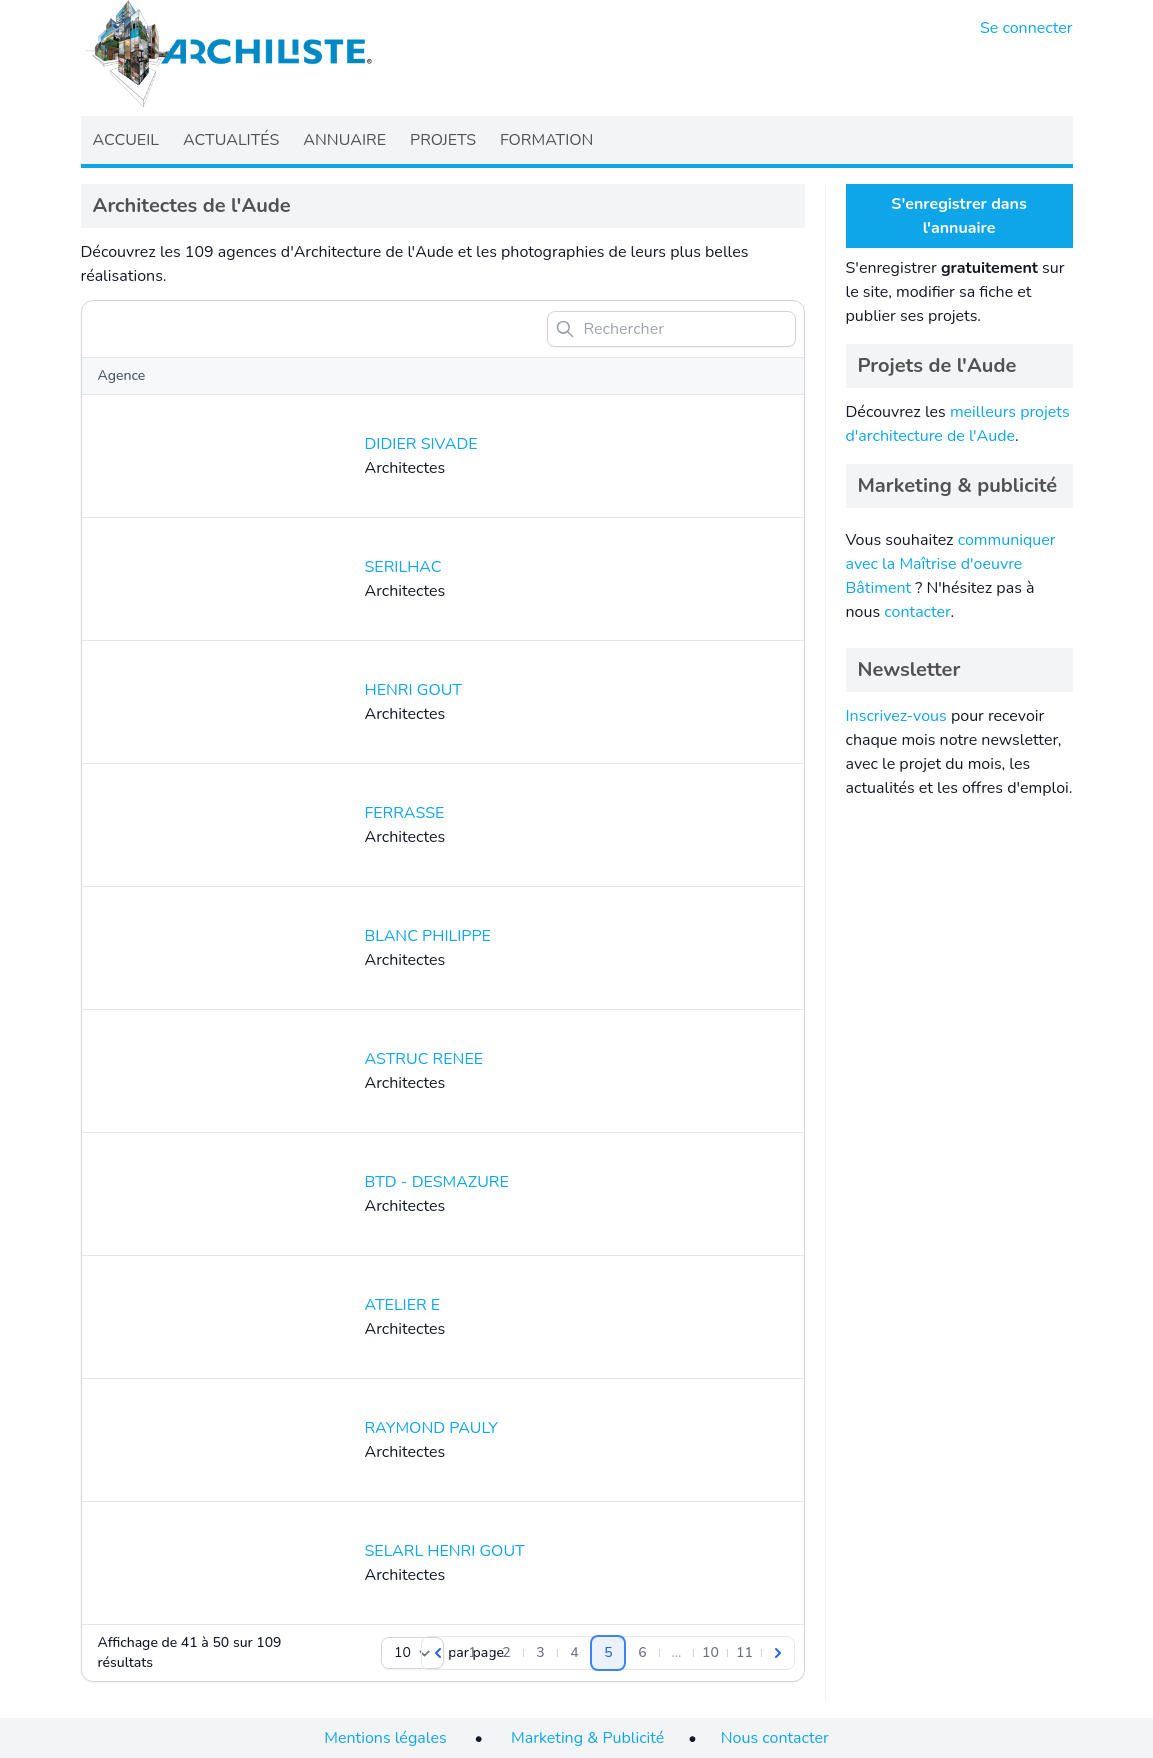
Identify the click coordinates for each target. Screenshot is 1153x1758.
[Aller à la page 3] (540, 1653)
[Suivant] (778, 1653)
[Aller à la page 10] (710, 1653)
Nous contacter (775, 1738)
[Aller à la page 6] (642, 1653)
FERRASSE (405, 813)
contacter (917, 612)
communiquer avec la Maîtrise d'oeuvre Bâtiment (951, 564)
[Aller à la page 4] (574, 1653)
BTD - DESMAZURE (437, 1182)
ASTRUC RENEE (424, 1059)
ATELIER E (403, 1305)
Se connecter (1026, 28)
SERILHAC (403, 567)
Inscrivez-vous (896, 716)
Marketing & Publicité (587, 1738)
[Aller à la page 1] (472, 1653)
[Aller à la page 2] (506, 1653)
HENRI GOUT (413, 690)
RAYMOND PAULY (431, 1428)
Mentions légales (385, 1738)
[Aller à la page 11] (744, 1653)
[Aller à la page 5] (608, 1653)
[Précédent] (438, 1653)
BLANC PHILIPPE (428, 936)
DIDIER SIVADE (421, 444)
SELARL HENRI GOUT (445, 1551)
